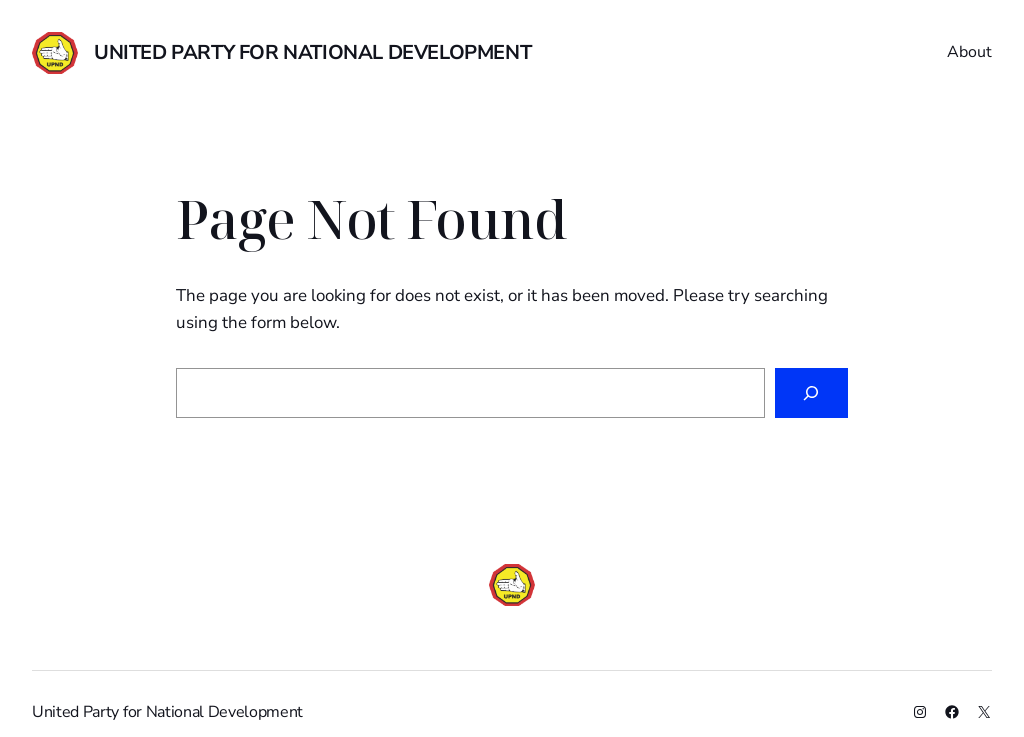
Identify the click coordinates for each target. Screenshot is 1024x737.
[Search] (811, 393)
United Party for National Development (312, 52)
